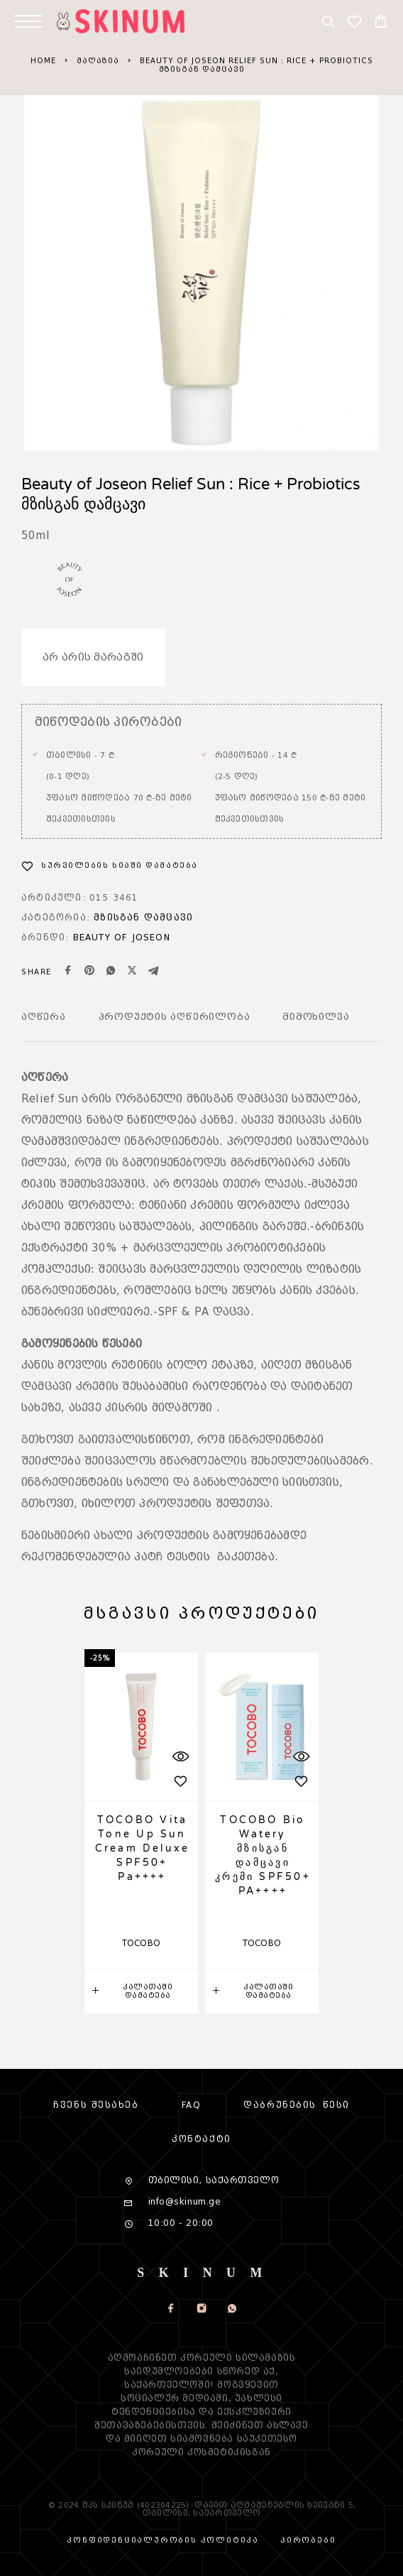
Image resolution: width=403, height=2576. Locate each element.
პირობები (308, 2540)
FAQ (192, 2104)
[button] (141, 1991)
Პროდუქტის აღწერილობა (174, 1017)
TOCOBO (141, 1943)
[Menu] (28, 21)
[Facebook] (171, 2309)
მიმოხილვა (315, 1017)
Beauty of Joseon (121, 937)
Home (43, 60)
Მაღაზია (98, 60)
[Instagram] (202, 2309)
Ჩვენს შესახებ (95, 2104)
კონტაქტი (201, 2139)
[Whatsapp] (232, 2309)
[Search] (328, 24)
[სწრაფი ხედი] (180, 1756)
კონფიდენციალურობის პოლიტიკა (163, 2540)
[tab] (43, 1026)
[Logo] (131, 21)
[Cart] (380, 23)
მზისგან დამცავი (143, 917)
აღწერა (43, 1017)
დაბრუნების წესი (296, 2104)
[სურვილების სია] (354, 24)
